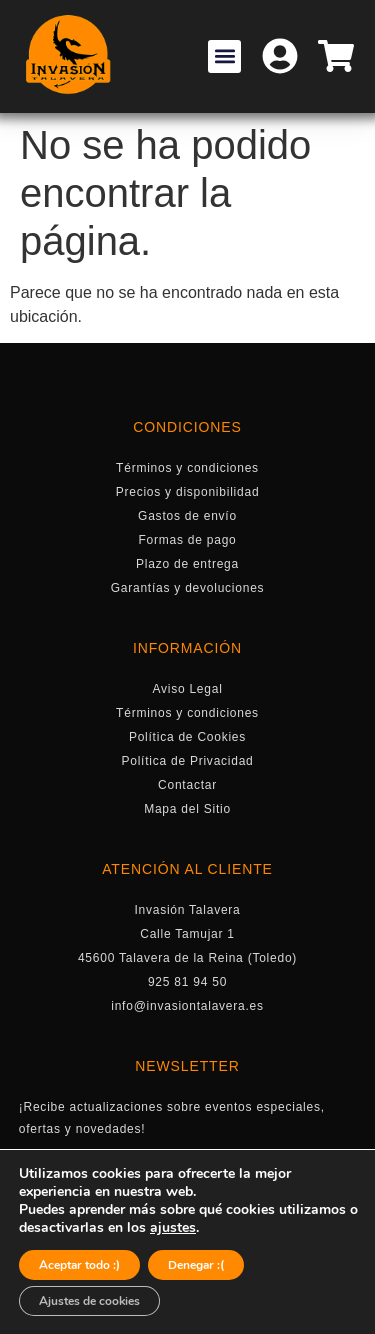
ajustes (173, 1228)
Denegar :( (196, 1265)
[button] (224, 56)
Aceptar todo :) (79, 1265)
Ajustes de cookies (89, 1301)
